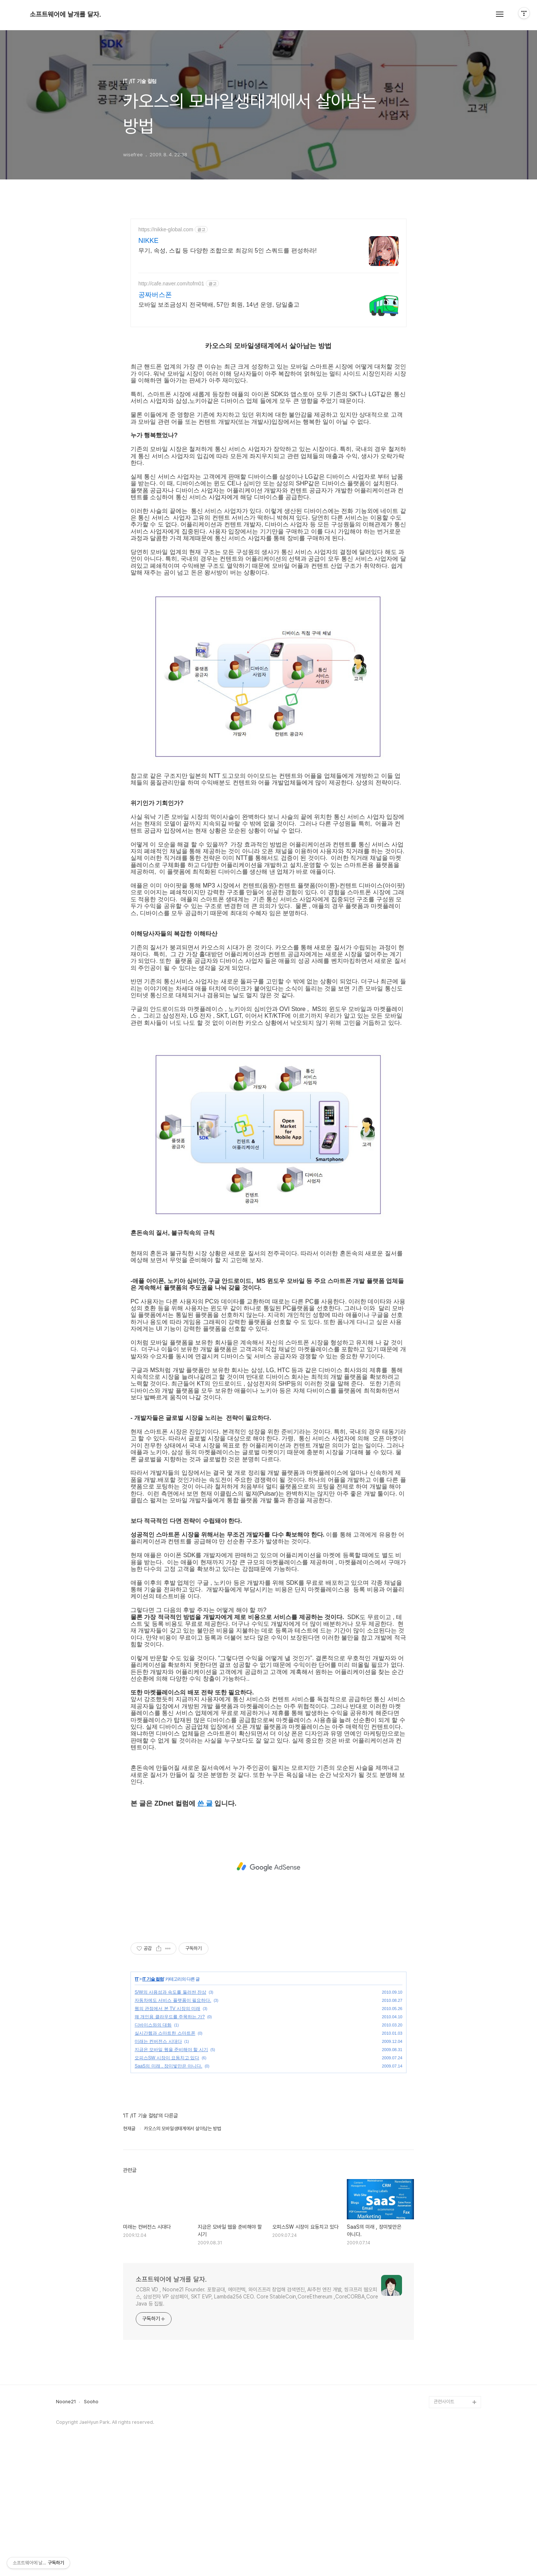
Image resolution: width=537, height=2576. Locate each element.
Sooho (91, 2526)
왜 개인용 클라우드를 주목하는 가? (170, 2141)
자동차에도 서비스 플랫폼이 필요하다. (173, 2125)
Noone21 (66, 2526)
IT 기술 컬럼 (153, 2103)
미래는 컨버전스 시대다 (158, 2166)
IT (136, 2103)
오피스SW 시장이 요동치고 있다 (167, 2182)
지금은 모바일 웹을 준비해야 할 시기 (171, 2174)
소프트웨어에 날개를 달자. (65, 14)
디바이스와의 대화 (153, 2149)
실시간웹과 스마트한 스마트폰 (165, 2157)
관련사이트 (444, 2526)
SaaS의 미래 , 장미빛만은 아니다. (168, 2190)
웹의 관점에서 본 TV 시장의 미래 (167, 2133)
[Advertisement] (268, 284)
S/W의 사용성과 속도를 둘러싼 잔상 (170, 2116)
